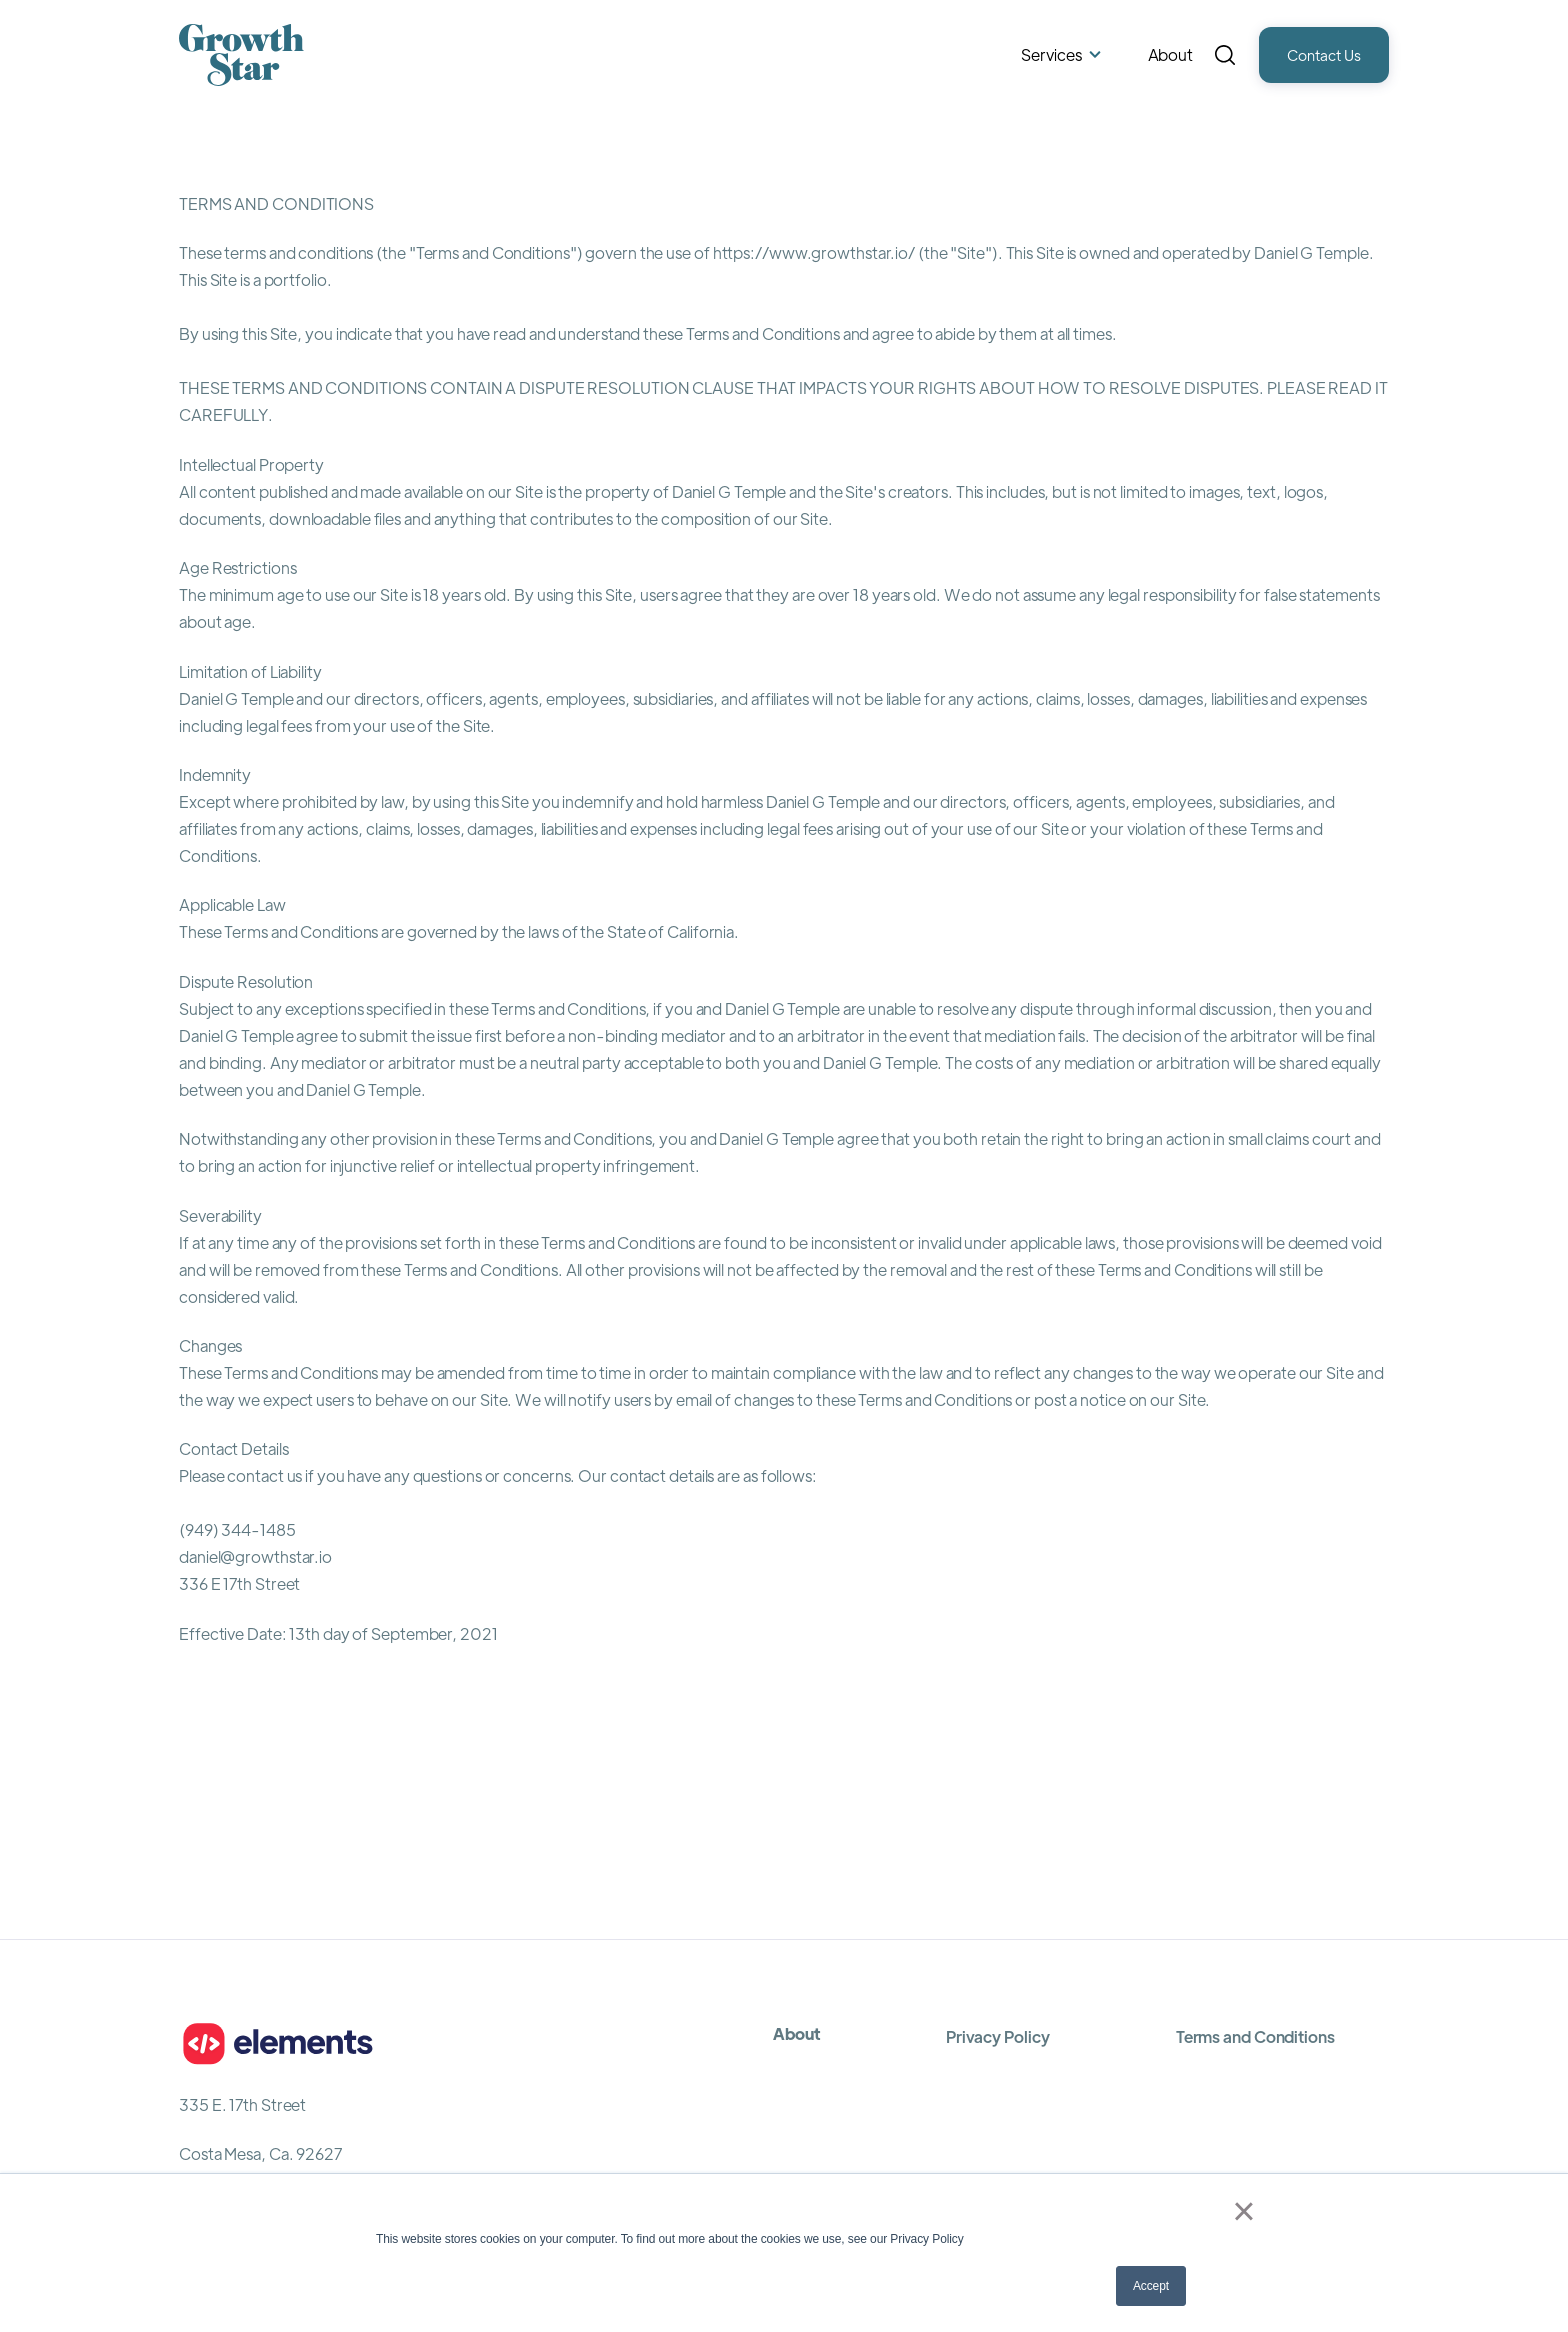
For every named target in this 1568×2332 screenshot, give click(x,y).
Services (1051, 54)
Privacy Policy (998, 2036)
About (1171, 54)
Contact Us (1324, 54)
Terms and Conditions (1255, 2036)
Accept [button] (1151, 2286)
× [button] (1243, 2211)
